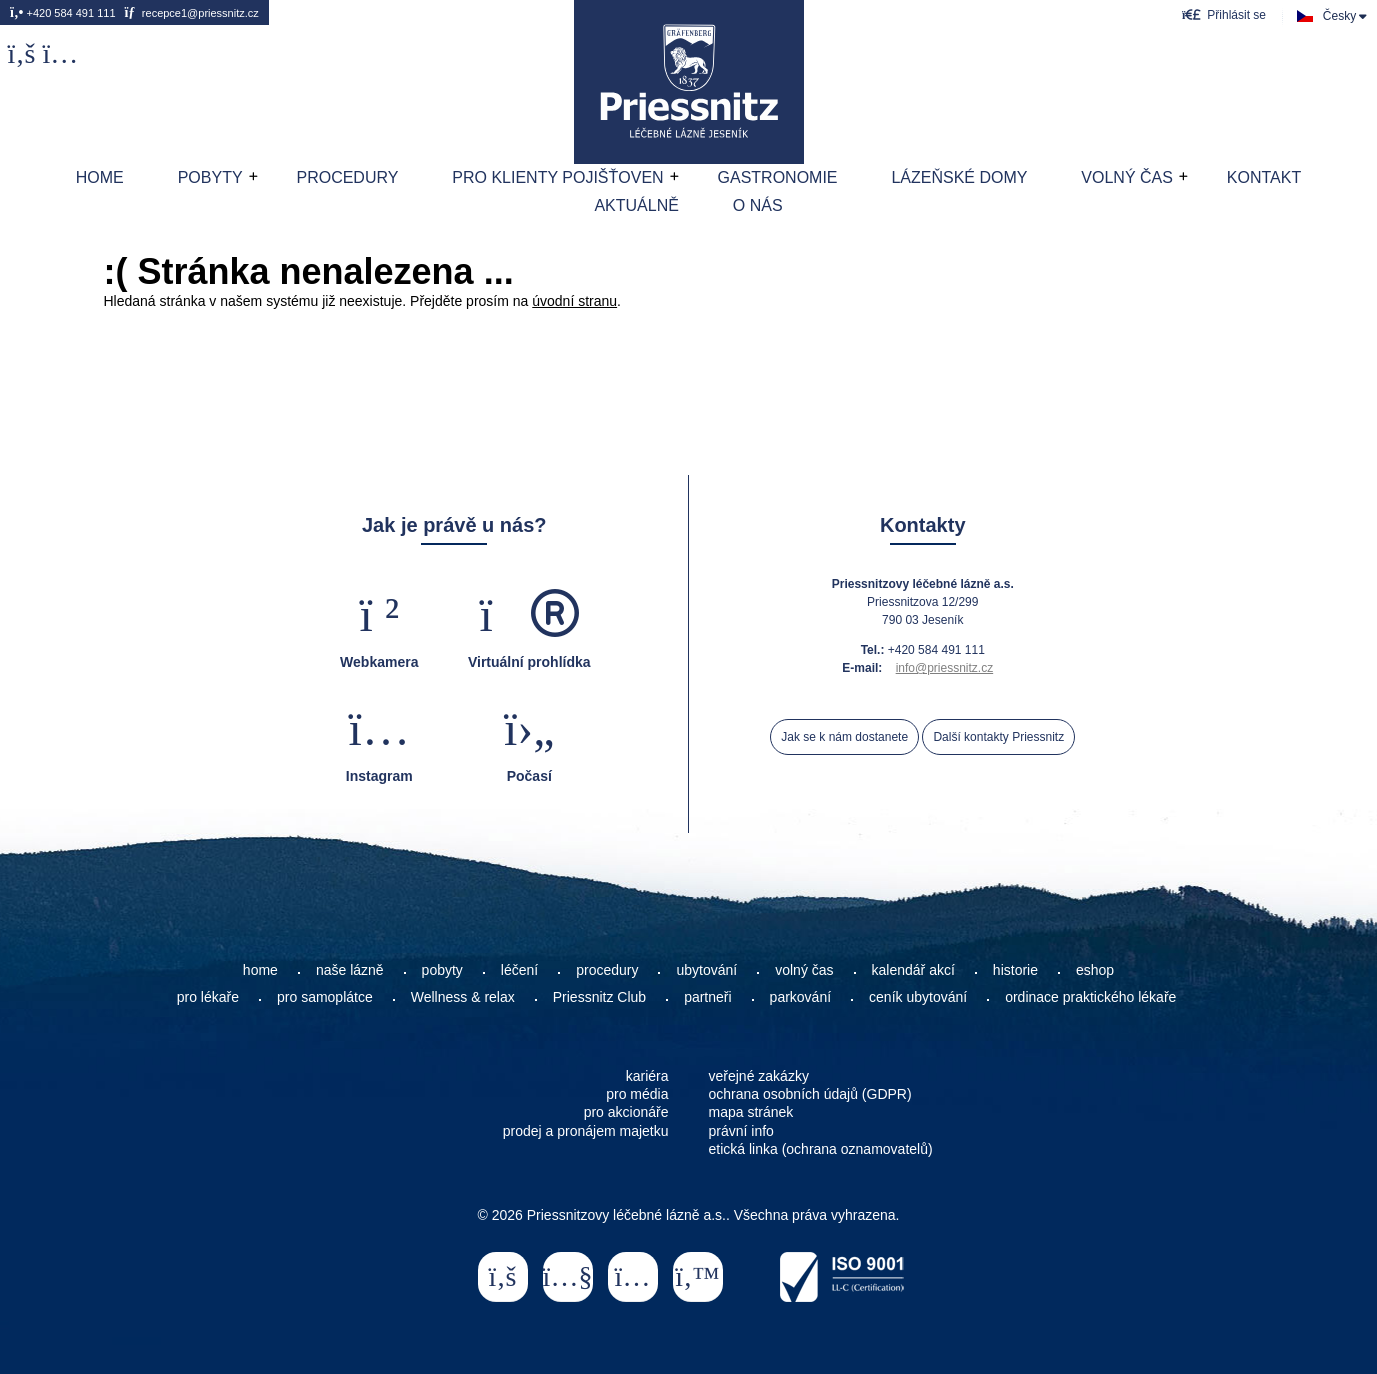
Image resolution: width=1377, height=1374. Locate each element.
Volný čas (1127, 177)
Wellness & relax (463, 997)
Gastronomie (778, 177)
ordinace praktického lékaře (1092, 997)
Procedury (347, 177)
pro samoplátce (325, 997)
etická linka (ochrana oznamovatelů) (821, 1149)
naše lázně (350, 970)
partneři (707, 997)
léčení (519, 970)
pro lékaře (208, 997)
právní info (741, 1131)
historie (1015, 970)
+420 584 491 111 (63, 13)
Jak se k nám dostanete (844, 737)
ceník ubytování (918, 997)
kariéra (647, 1076)
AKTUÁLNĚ (636, 205)
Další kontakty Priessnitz (998, 737)
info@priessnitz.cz (945, 668)
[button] (1224, 14)
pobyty (442, 970)
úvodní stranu (574, 301)
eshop (1095, 970)
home (260, 970)
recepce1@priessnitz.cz (191, 13)
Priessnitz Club (599, 997)
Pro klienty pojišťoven (557, 177)
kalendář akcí (913, 970)
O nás (758, 205)
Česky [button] (1339, 16)
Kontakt (1264, 177)
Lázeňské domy (959, 177)
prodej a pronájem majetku (586, 1131)
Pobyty (210, 177)
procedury (607, 970)
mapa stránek (751, 1112)
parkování (800, 997)
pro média (637, 1094)
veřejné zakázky (759, 1076)
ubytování (706, 970)
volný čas (804, 970)
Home (689, 82)
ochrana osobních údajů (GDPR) (810, 1094)
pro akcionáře (626, 1112)
